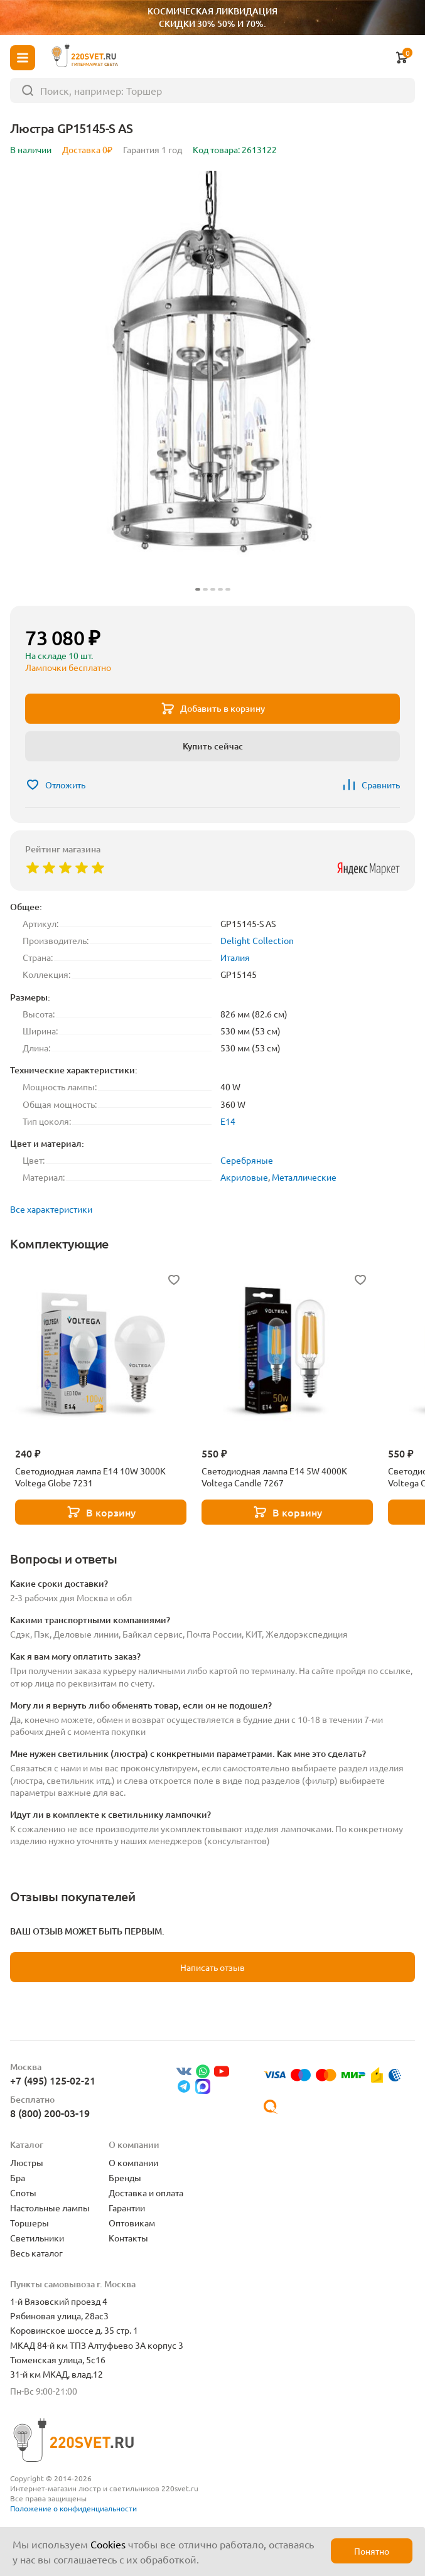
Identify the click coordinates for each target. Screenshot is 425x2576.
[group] (212, 383)
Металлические (304, 1177)
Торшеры (29, 2222)
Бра (17, 2177)
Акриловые (244, 1177)
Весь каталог (36, 2252)
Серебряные (246, 1160)
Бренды (125, 2177)
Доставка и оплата (146, 2192)
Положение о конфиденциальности (73, 2508)
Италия (235, 957)
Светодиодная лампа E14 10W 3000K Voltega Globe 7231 (90, 1476)
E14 (227, 1121)
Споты (23, 2192)
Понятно (371, 2551)
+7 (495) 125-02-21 (52, 2080)
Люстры (26, 2162)
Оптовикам (132, 2222)
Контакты (128, 2237)
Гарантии (127, 2207)
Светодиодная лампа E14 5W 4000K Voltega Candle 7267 (274, 1476)
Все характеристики (51, 1209)
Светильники (37, 2237)
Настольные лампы (50, 2207)
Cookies (108, 2544)
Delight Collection (257, 940)
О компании (133, 2162)
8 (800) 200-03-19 (50, 2113)
